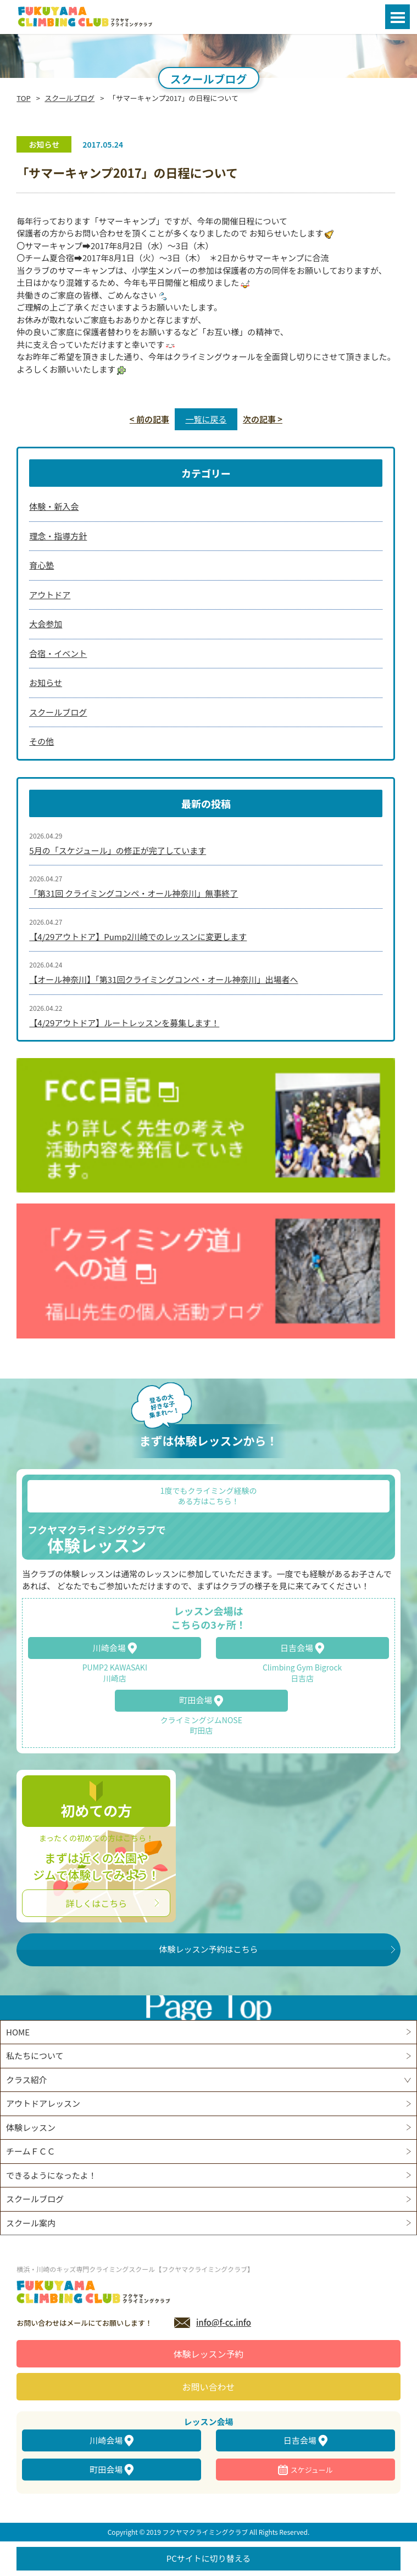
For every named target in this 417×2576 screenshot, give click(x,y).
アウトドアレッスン (43, 2103)
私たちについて (35, 2055)
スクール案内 (30, 2223)
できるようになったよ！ (51, 2175)
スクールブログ (69, 98)
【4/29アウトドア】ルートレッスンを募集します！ (124, 1022)
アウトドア (49, 594)
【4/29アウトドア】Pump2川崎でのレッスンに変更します (138, 936)
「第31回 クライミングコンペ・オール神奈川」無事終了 (133, 893)
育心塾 (41, 565)
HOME (18, 2032)
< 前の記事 (149, 419)
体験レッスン (30, 2127)
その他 (41, 741)
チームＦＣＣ (30, 2151)
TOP (23, 98)
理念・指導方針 (58, 536)
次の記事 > (262, 419)
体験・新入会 (54, 506)
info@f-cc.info (223, 2322)
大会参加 (45, 623)
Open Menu (397, 16)
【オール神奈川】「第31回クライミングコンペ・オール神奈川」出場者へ (163, 979)
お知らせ (45, 682)
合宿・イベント (58, 653)
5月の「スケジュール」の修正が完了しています (117, 850)
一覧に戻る (205, 419)
